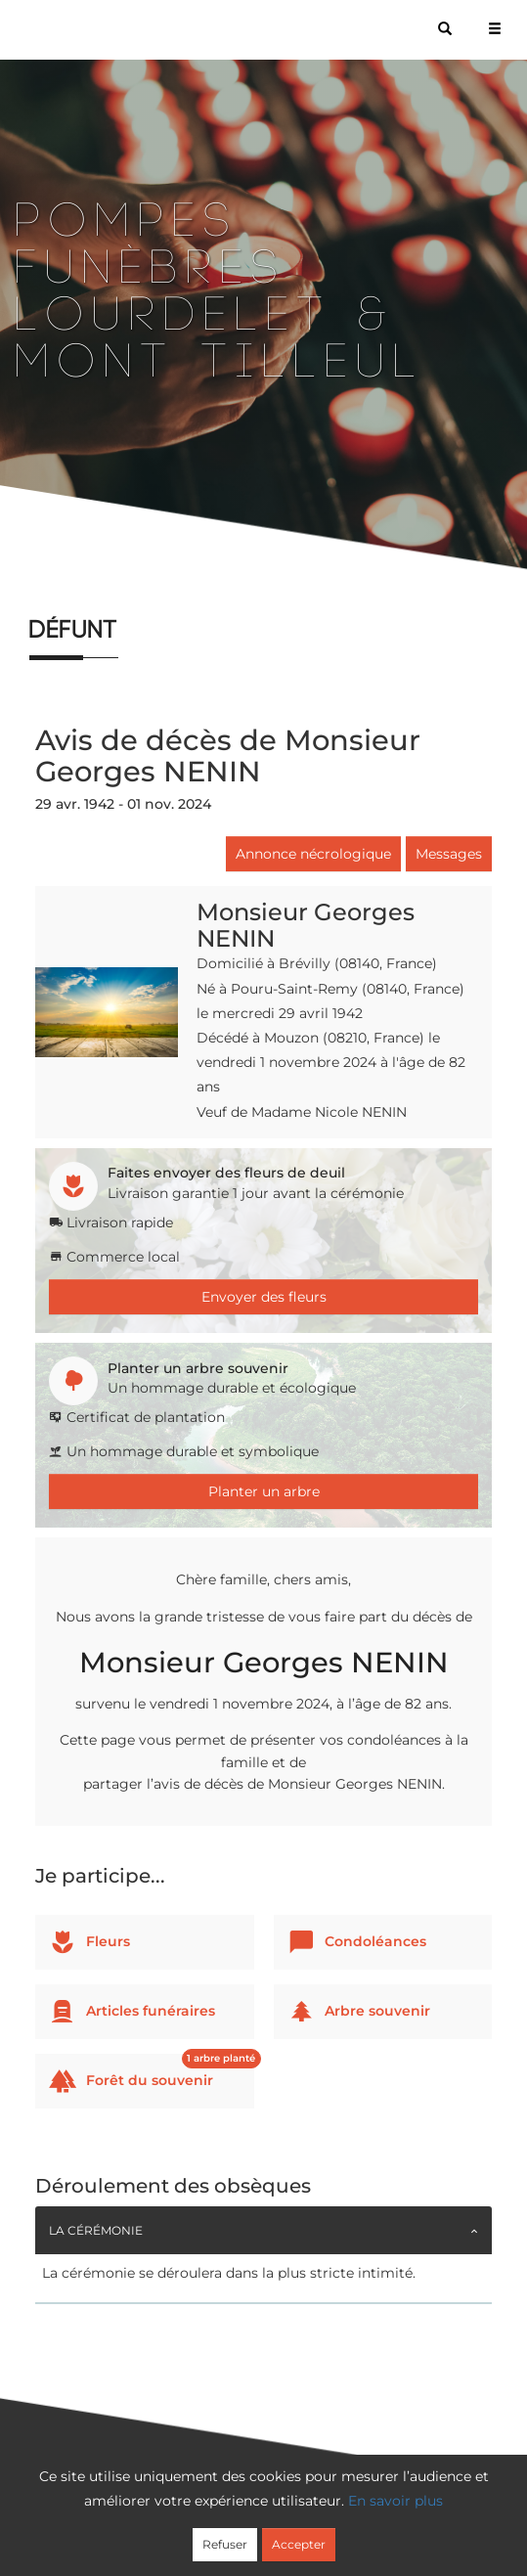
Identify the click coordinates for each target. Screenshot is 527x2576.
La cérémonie (96, 2230)
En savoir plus (395, 2500)
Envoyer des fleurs (264, 1297)
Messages (449, 854)
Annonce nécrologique (313, 854)
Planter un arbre (264, 1491)
